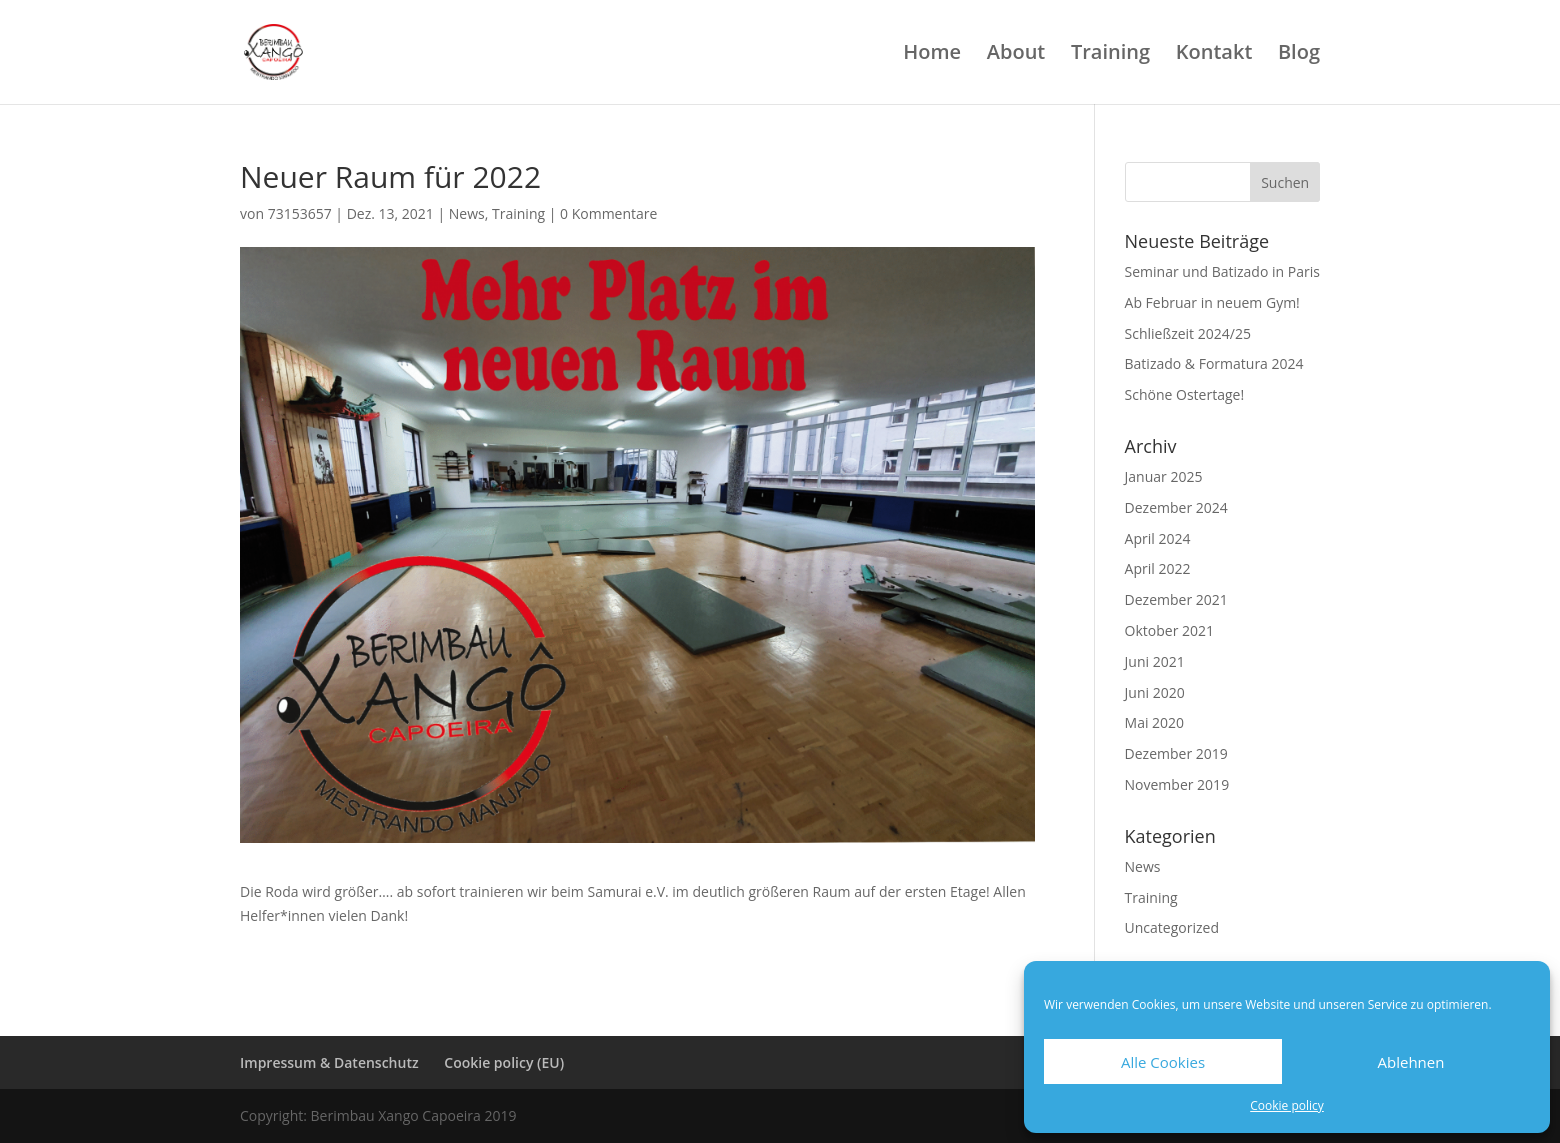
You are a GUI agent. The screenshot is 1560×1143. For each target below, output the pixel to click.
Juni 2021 (1155, 661)
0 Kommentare (608, 213)
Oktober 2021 (1169, 630)
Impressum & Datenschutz (329, 1062)
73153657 (300, 213)
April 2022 (1158, 568)
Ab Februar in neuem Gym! (1212, 302)
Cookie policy (1287, 1105)
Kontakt (1214, 55)
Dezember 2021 (1176, 599)
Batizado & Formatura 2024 (1214, 363)
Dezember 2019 (1176, 753)
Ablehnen (1411, 1062)
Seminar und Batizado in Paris (1222, 271)
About (1016, 55)
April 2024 (1158, 538)
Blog (1299, 55)
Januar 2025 (1164, 476)
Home (932, 55)
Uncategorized (1172, 927)
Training (1110, 55)
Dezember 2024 (1176, 507)
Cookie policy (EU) (504, 1062)
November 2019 (1177, 784)
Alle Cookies (1163, 1062)
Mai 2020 (1155, 722)
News (467, 213)
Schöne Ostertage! (1185, 394)
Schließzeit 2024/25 (1188, 333)
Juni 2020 (1155, 692)
